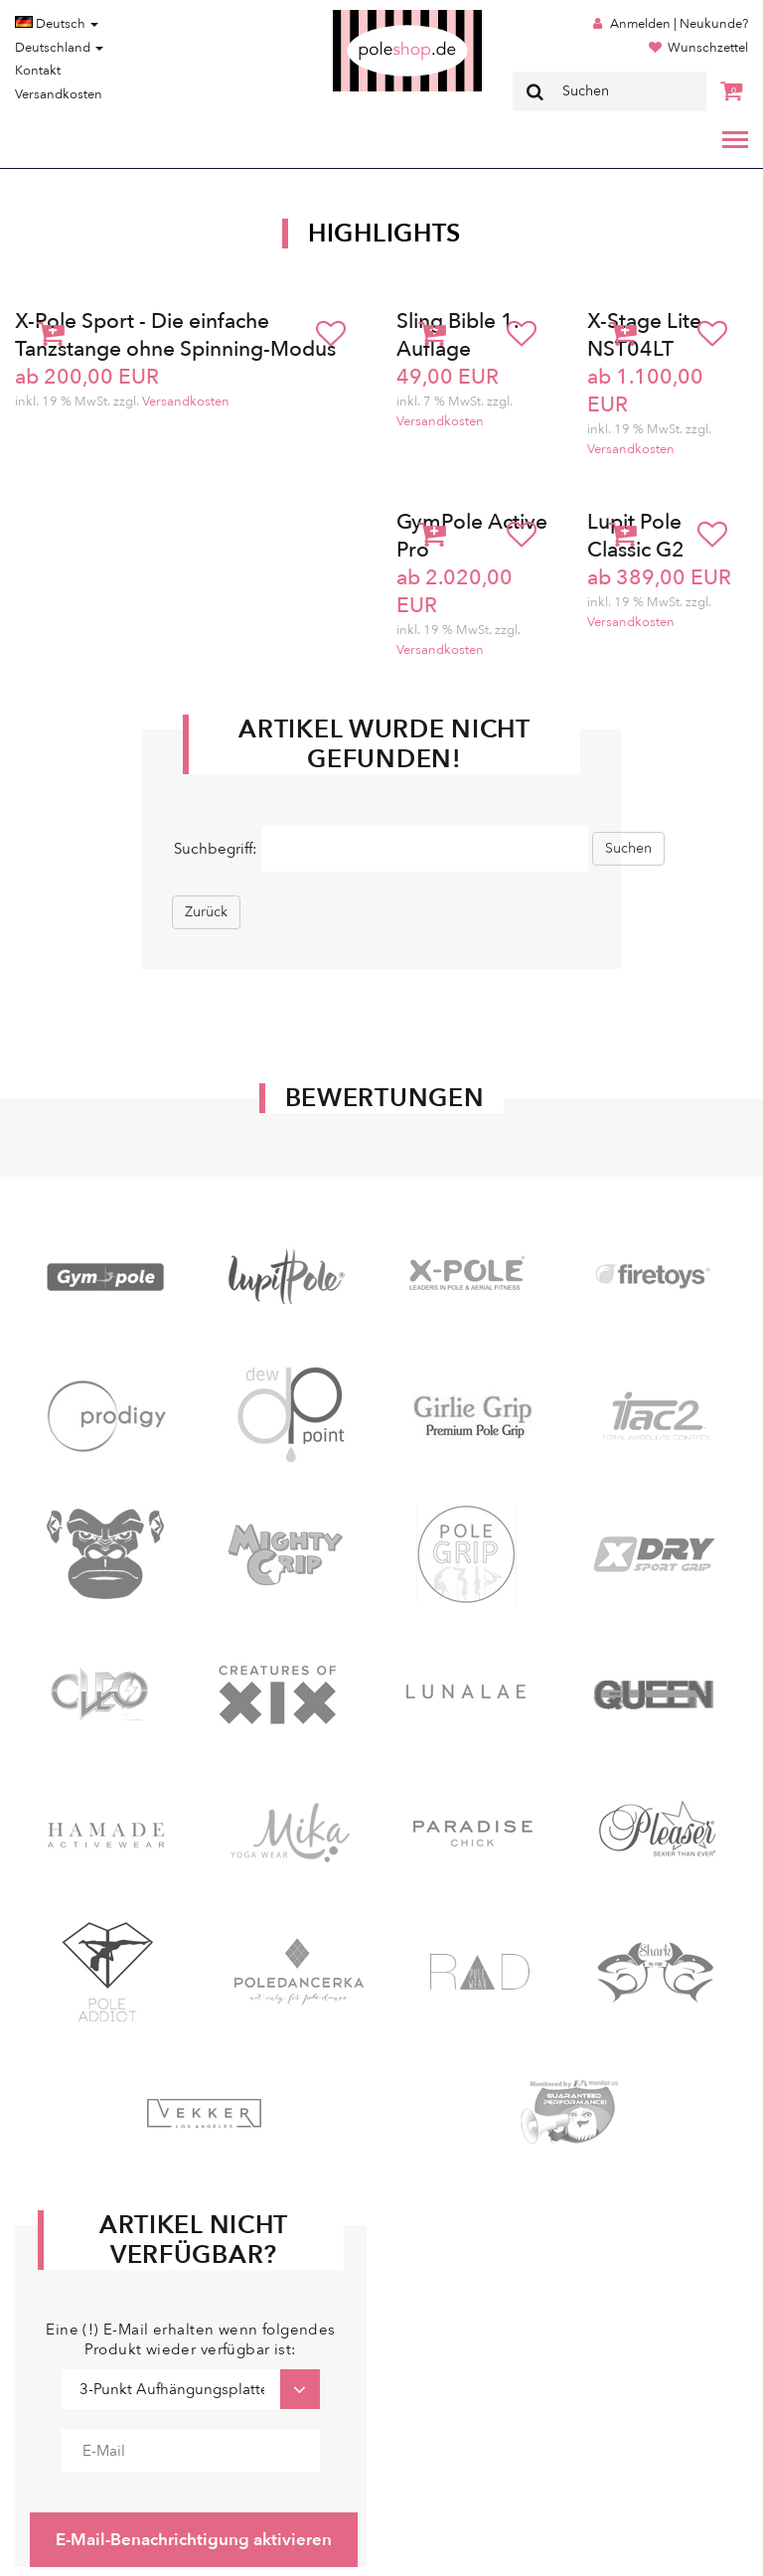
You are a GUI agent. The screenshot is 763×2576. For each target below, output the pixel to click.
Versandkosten (58, 94)
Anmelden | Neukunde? (679, 24)
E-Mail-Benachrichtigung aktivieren (194, 2539)
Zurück (206, 911)
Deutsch (56, 24)
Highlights (384, 233)
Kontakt (38, 71)
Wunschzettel (708, 48)
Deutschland (59, 48)
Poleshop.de (360, 16)
